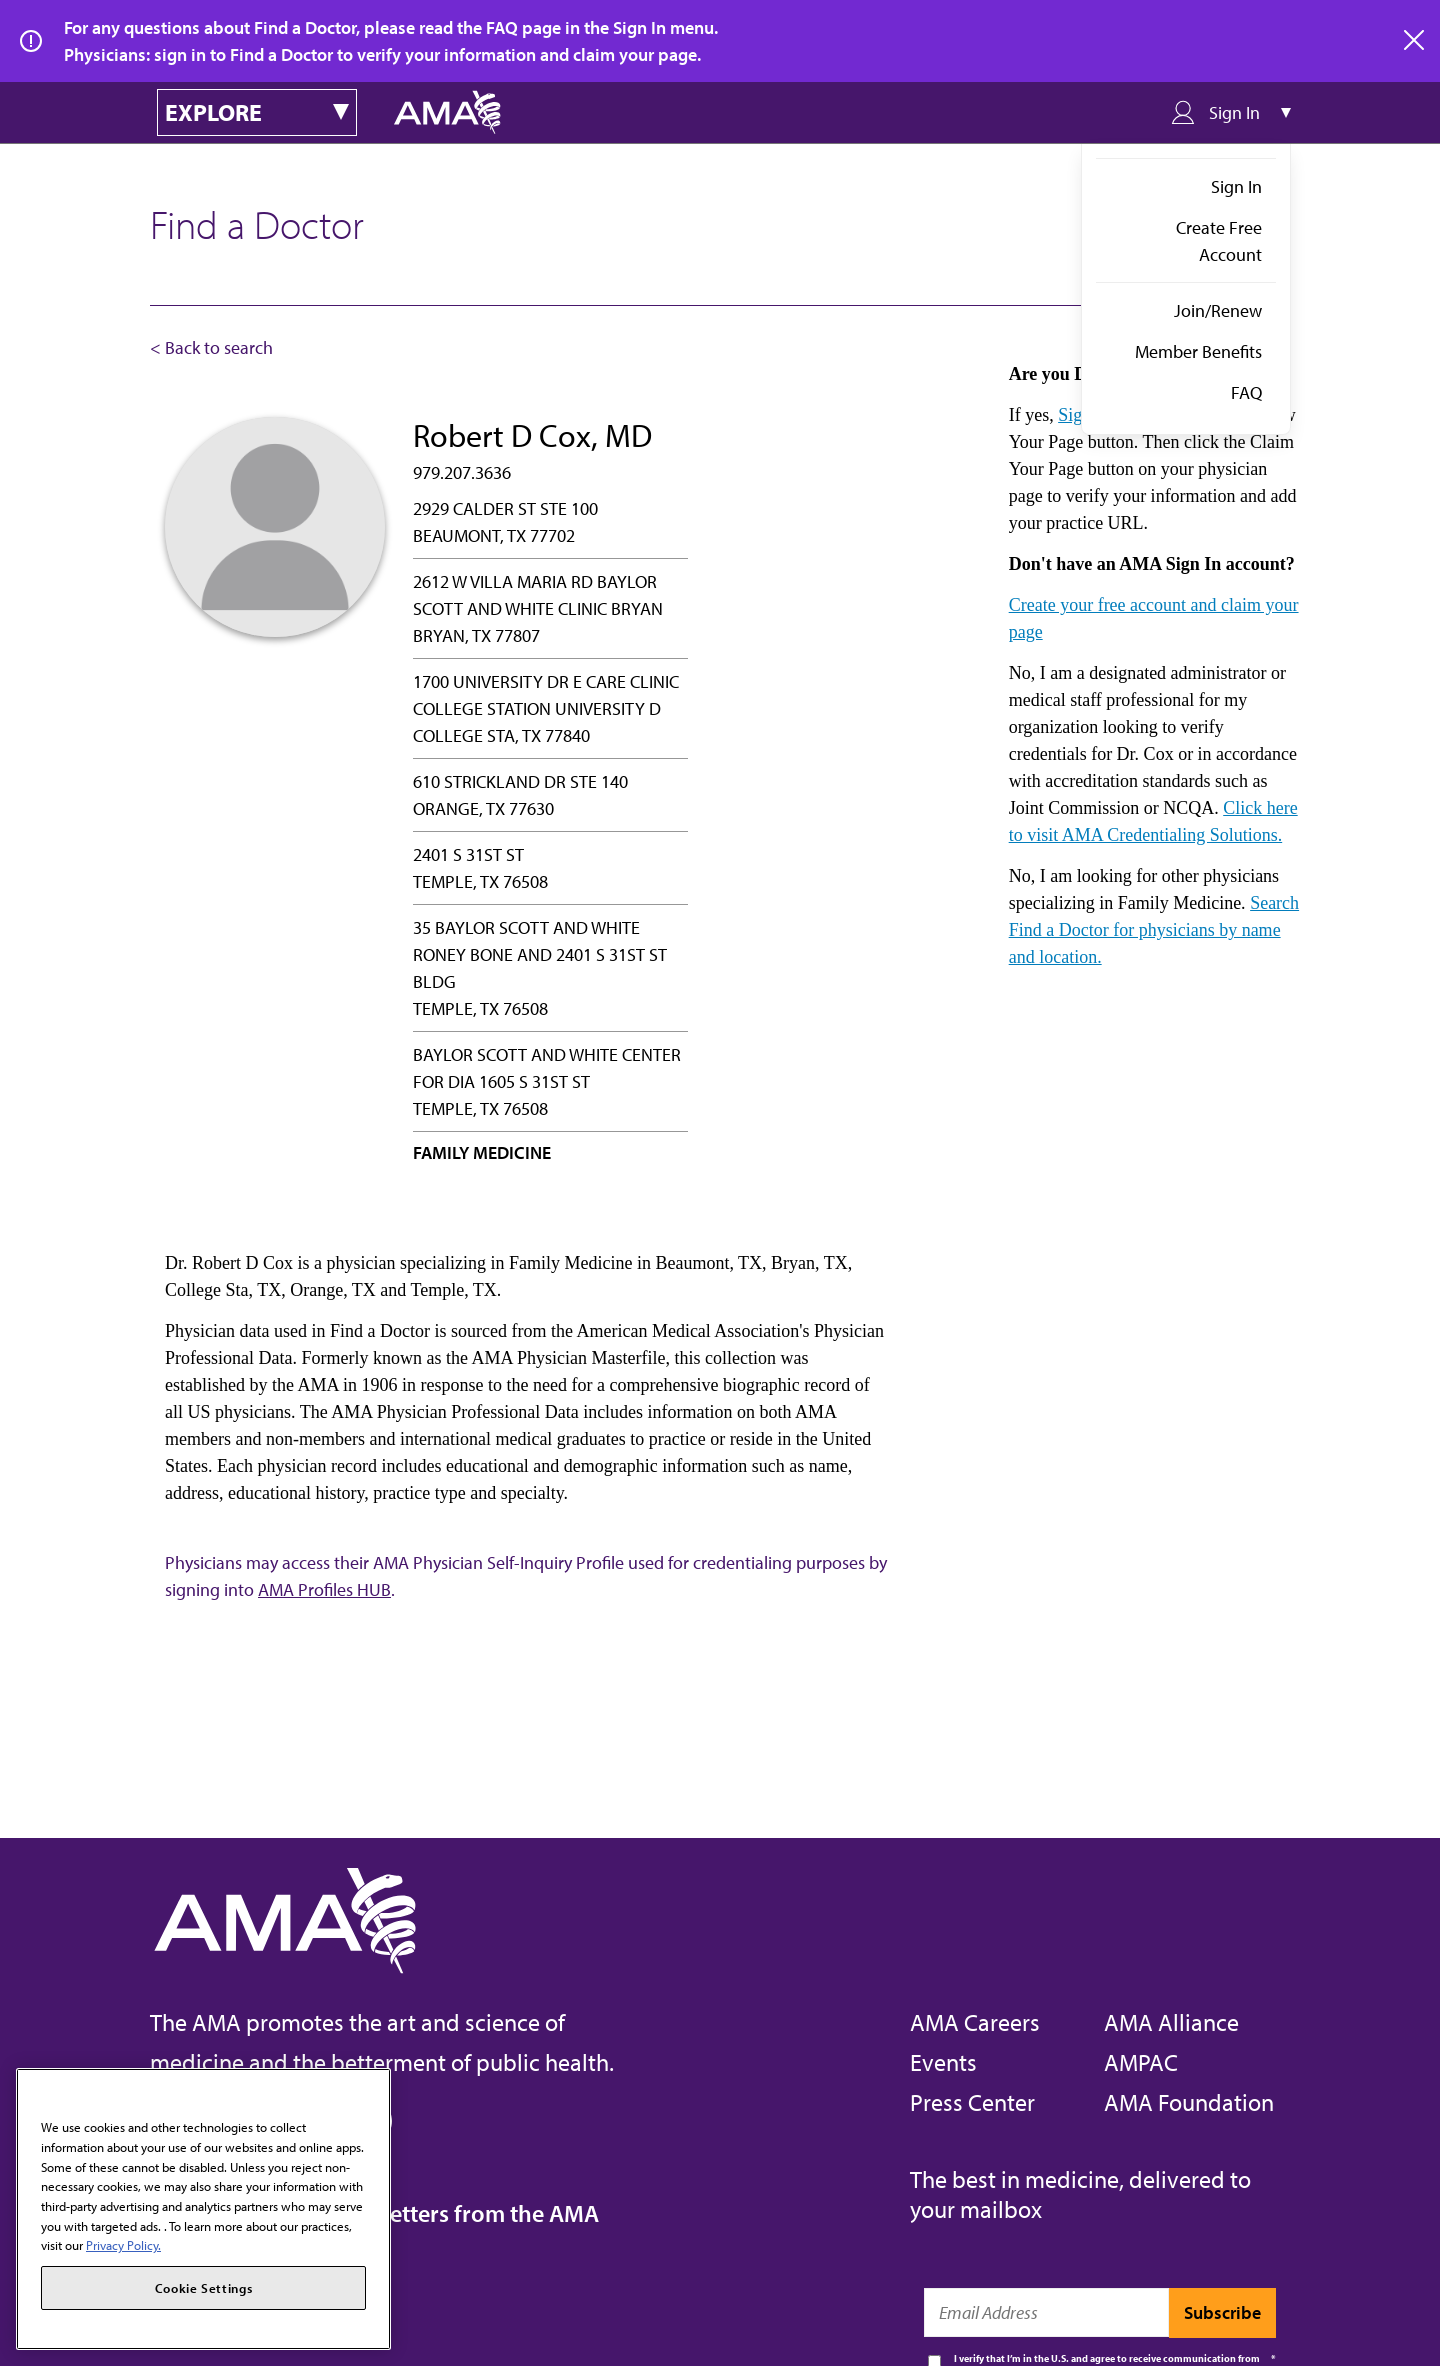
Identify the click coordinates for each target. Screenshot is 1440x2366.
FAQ (1246, 392)
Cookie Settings (204, 2288)
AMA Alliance (1171, 2022)
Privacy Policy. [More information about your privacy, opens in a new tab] (123, 2245)
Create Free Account (1219, 241)
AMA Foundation (1189, 2102)
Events (943, 2062)
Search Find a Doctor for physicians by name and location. (1154, 930)
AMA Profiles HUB (324, 1589)
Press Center (972, 2102)
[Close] (366, 2098)
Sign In (1236, 186)
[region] (203, 2209)
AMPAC (1141, 2062)
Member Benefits (1198, 351)
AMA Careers (975, 2022)
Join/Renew (1218, 310)
